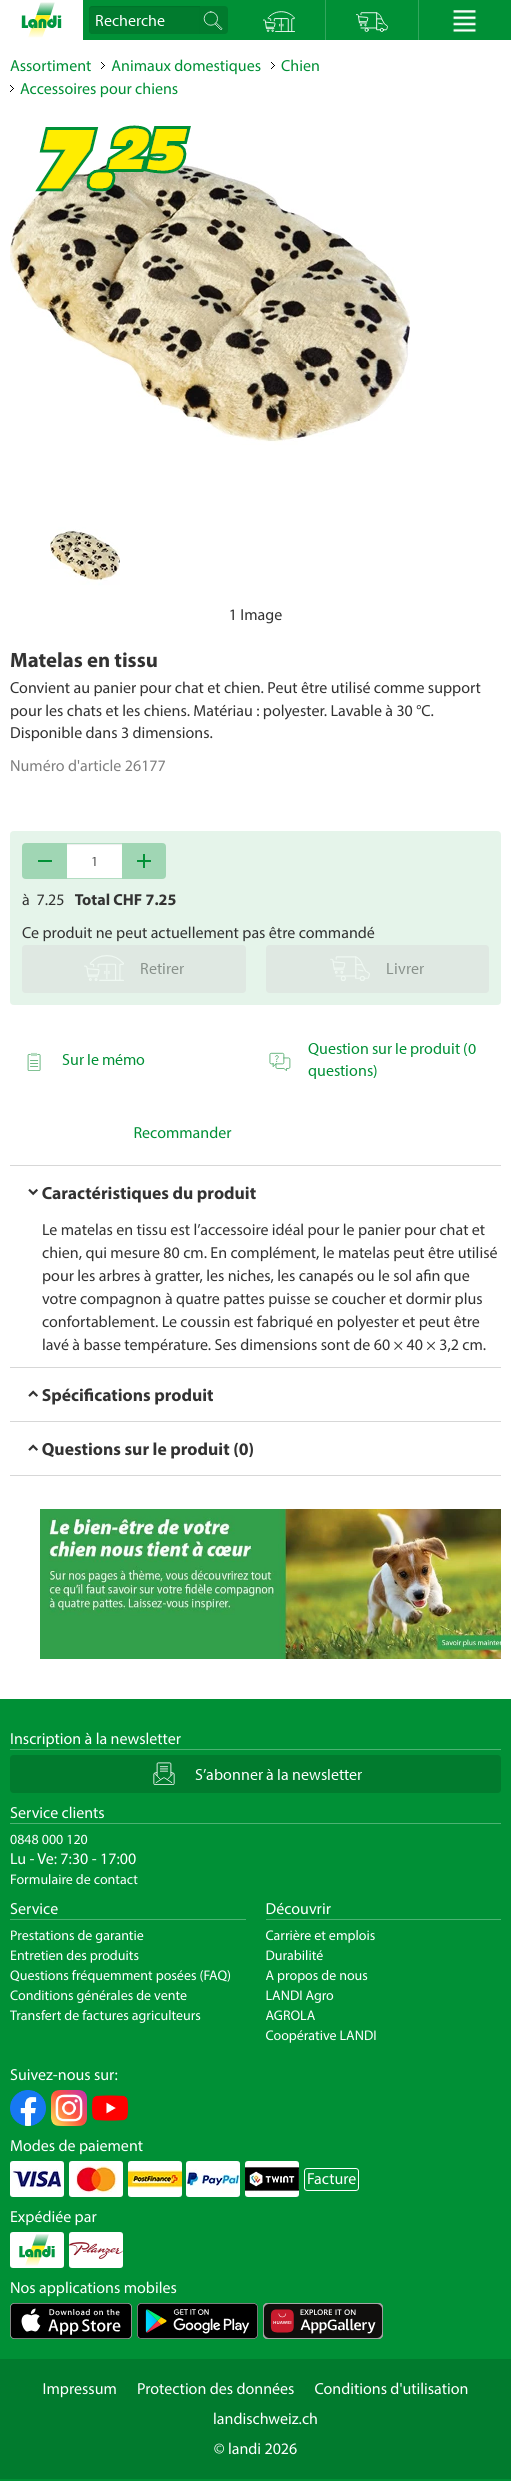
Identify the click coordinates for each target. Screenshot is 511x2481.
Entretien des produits (74, 1955)
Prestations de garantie (77, 1935)
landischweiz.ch (265, 2419)
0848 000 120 (49, 1839)
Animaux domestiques (186, 66)
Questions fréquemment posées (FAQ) (120, 1975)
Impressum (80, 2389)
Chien (300, 66)
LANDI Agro (300, 1995)
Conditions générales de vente (98, 1995)
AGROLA (291, 2015)
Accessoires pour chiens (99, 89)
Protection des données (216, 2389)
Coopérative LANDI (321, 2035)
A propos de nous (317, 1975)
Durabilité (295, 1955)
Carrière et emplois (321, 1935)
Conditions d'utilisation (391, 2389)
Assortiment (50, 66)
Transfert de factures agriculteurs (105, 2015)
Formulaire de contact (74, 1879)
